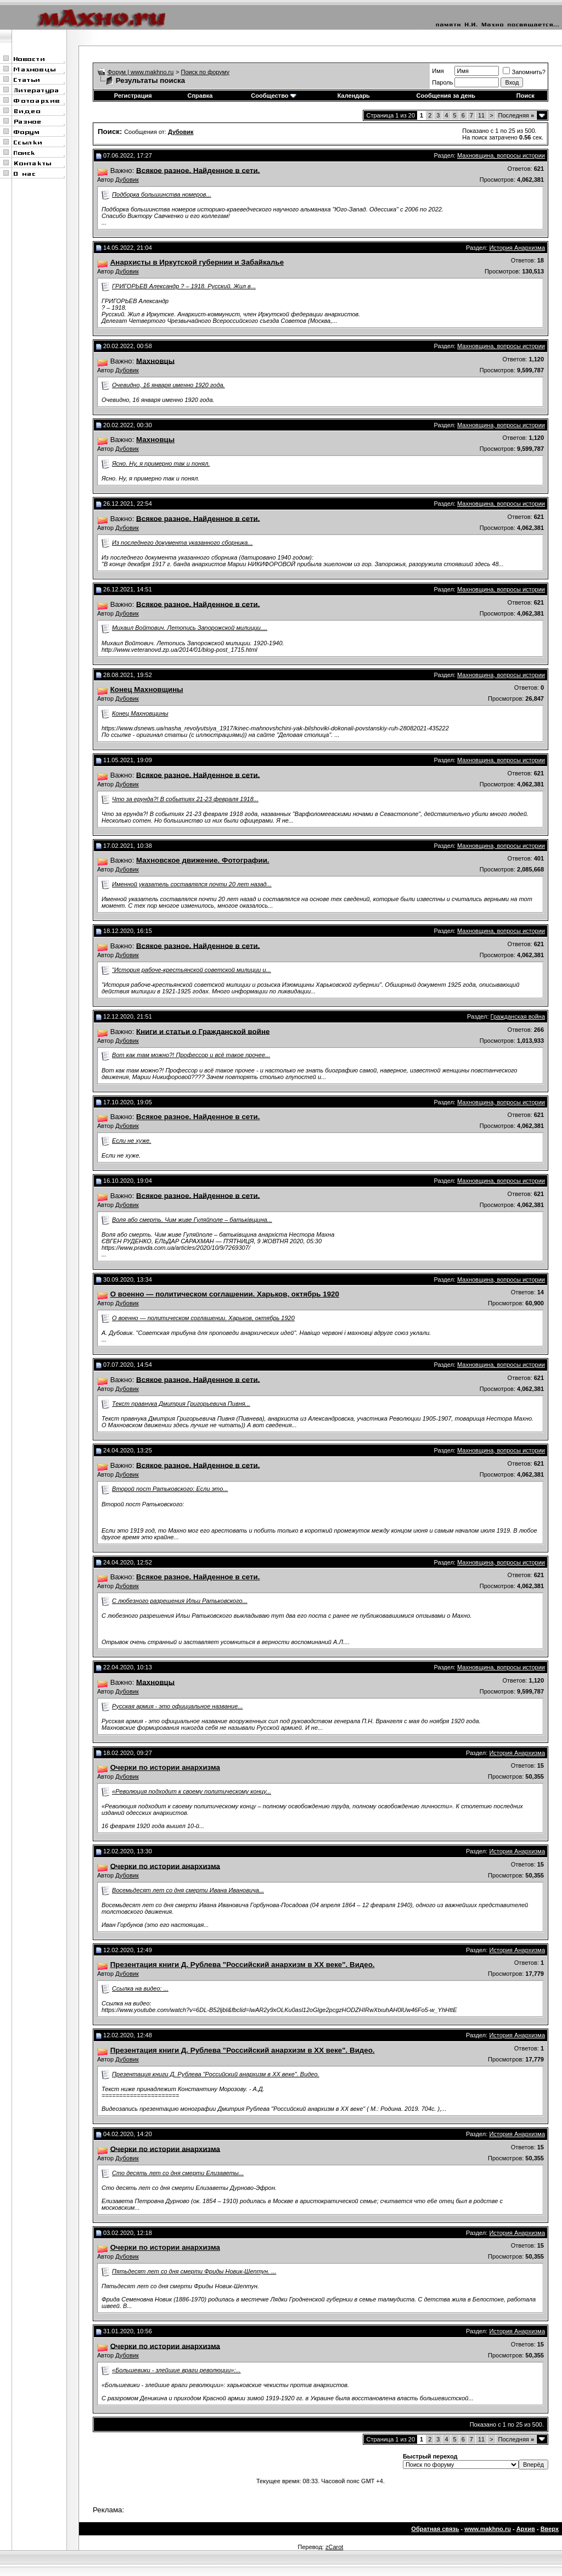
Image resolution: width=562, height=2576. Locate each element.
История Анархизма (517, 247)
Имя (437, 71)
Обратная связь (435, 2528)
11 (481, 115)
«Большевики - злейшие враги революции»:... (176, 2370)
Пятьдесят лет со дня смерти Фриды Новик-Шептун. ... (194, 2271)
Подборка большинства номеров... (161, 194)
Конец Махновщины (140, 713)
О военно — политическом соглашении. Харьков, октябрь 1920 (203, 1318)
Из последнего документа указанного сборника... (182, 542)
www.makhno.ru (487, 2528)
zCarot (334, 2547)
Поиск (525, 95)
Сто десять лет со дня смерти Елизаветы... (178, 2173)
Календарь (354, 95)
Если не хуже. (131, 1140)
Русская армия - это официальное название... (177, 1706)
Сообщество (273, 95)
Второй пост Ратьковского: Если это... (170, 1488)
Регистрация (133, 95)
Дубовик (127, 179)
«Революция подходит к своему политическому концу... (191, 1791)
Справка (199, 95)
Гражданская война (518, 1016)
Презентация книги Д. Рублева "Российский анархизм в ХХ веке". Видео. (215, 2074)
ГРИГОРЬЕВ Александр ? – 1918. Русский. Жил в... (184, 286)
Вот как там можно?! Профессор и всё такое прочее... (191, 1055)
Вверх (550, 2528)
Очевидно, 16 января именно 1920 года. (168, 385)
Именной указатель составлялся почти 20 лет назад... (192, 884)
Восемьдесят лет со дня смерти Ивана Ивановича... (188, 1890)
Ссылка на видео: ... (140, 1988)
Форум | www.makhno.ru (141, 72)
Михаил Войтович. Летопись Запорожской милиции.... (189, 627)
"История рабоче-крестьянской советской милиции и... (191, 969)
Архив (525, 2528)
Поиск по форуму (205, 72)
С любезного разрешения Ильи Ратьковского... (180, 1600)
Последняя (516, 115)
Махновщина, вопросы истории (501, 155)
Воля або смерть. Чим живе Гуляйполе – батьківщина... (192, 1219)
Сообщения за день (446, 95)
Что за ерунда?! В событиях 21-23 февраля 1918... (185, 799)
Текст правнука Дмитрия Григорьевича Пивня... (181, 1403)
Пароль (442, 82)
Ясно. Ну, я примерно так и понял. (161, 463)
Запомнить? (524, 72)
